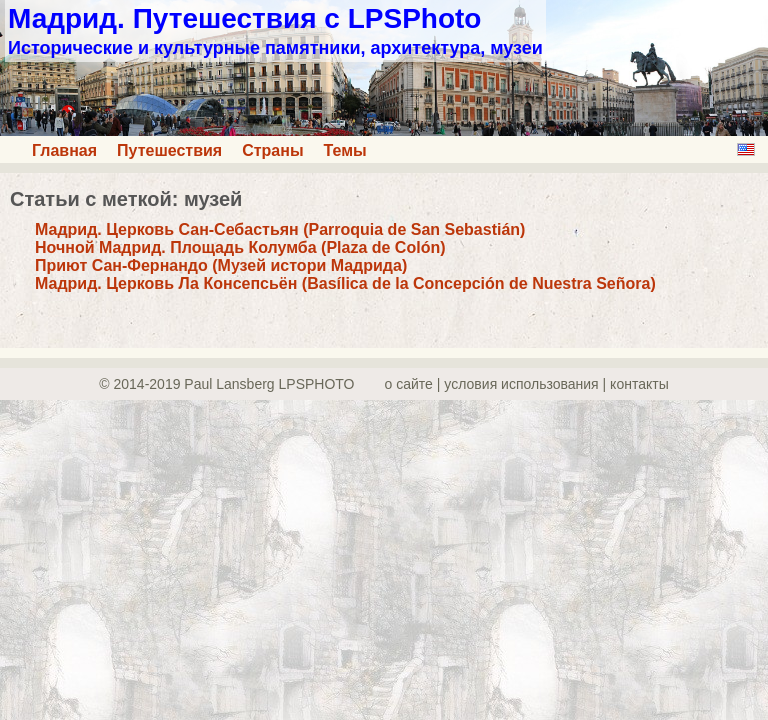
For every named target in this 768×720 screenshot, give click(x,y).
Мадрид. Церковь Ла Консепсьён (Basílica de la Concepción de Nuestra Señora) (345, 283)
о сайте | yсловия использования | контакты (527, 384)
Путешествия (169, 150)
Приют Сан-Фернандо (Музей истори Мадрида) (221, 265)
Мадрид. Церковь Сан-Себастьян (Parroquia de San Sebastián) (280, 229)
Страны (272, 150)
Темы (345, 150)
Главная (64, 150)
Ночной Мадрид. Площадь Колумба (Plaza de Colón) (240, 247)
